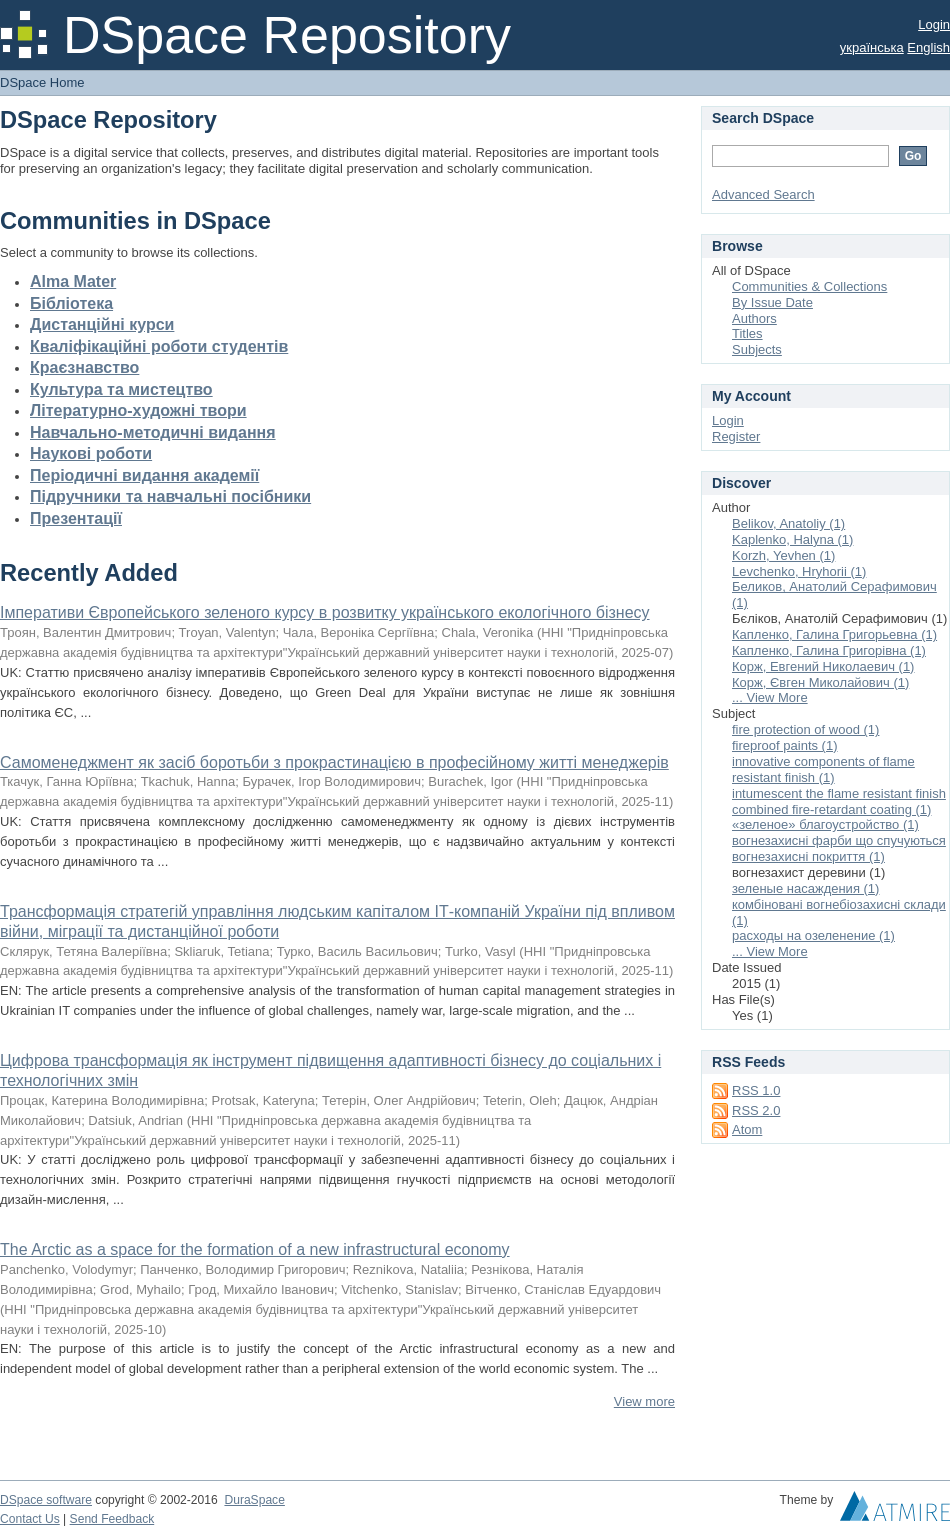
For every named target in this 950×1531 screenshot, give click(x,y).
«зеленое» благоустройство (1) (825, 824)
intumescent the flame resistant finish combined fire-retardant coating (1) (839, 801)
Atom (747, 1129)
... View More (770, 697)
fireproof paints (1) (785, 745)
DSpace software (46, 1500)
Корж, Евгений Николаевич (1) (823, 666)
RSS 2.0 (756, 1110)
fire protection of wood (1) (805, 729)
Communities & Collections (809, 286)
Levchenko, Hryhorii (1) (799, 571)
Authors (754, 318)
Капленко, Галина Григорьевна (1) (834, 634)
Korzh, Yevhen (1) (783, 555)
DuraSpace (254, 1500)
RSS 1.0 (756, 1090)
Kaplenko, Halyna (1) (792, 539)
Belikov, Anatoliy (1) (788, 523)
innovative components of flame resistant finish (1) (823, 769)
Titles (747, 333)
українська (872, 47)
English (928, 47)
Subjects (757, 349)
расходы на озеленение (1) (813, 935)
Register (736, 436)
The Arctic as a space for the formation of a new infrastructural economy (255, 1249)
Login (934, 24)
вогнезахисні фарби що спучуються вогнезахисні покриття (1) (839, 848)
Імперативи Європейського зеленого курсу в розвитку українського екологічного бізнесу (325, 612)
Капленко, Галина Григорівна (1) (829, 650)
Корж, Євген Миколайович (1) (820, 682)
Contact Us (30, 1519)
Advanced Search (763, 194)
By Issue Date (772, 302)
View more (644, 1401)
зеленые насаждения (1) (805, 888)
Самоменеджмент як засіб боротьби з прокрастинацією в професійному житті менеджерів (334, 762)
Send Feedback (112, 1519)
